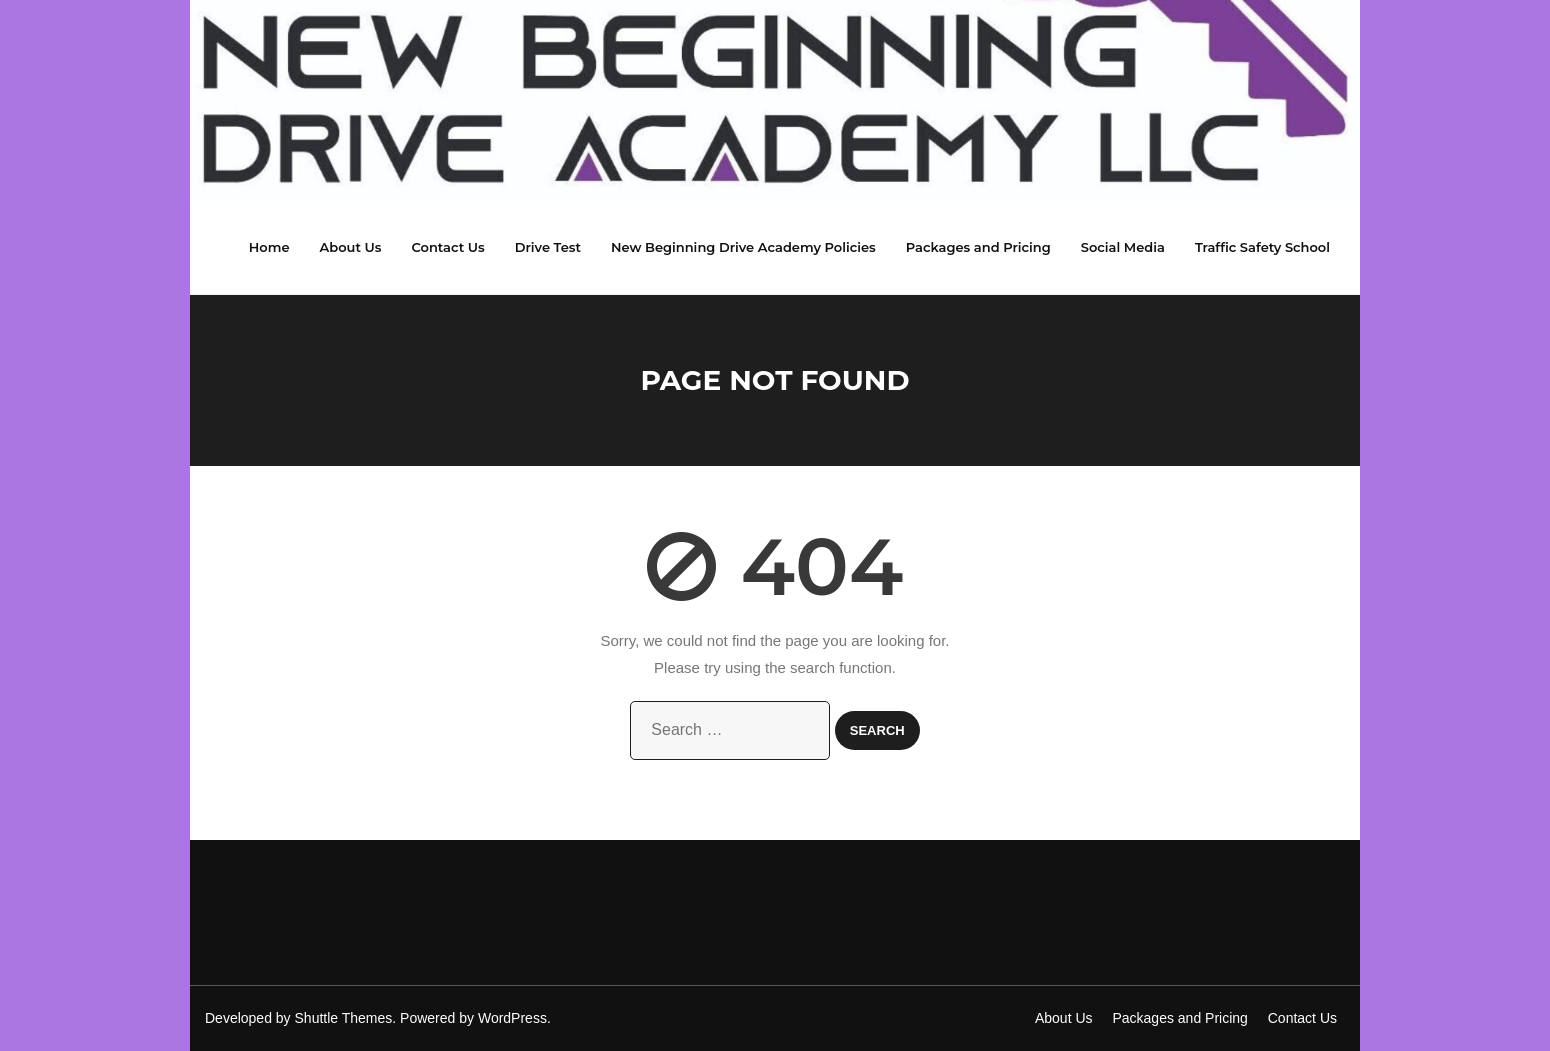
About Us (1064, 1018)
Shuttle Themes (344, 1018)
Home (269, 247)
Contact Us (1302, 1018)
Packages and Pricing (1179, 1018)
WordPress (512, 1018)
